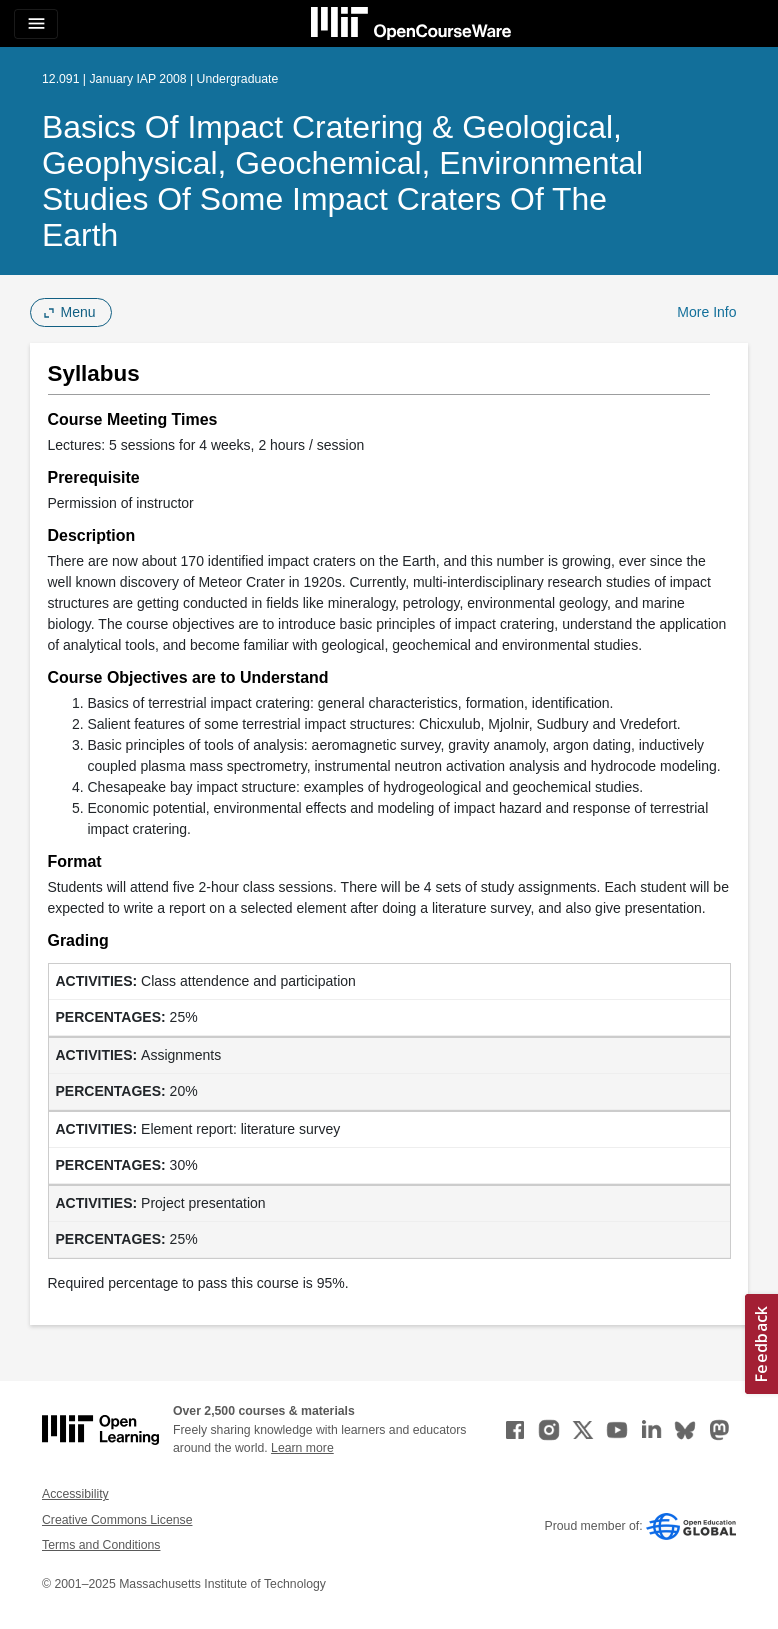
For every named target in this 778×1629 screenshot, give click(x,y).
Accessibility (75, 1494)
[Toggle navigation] (36, 24)
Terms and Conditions (101, 1545)
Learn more (302, 1448)
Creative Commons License (117, 1520)
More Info (706, 312)
